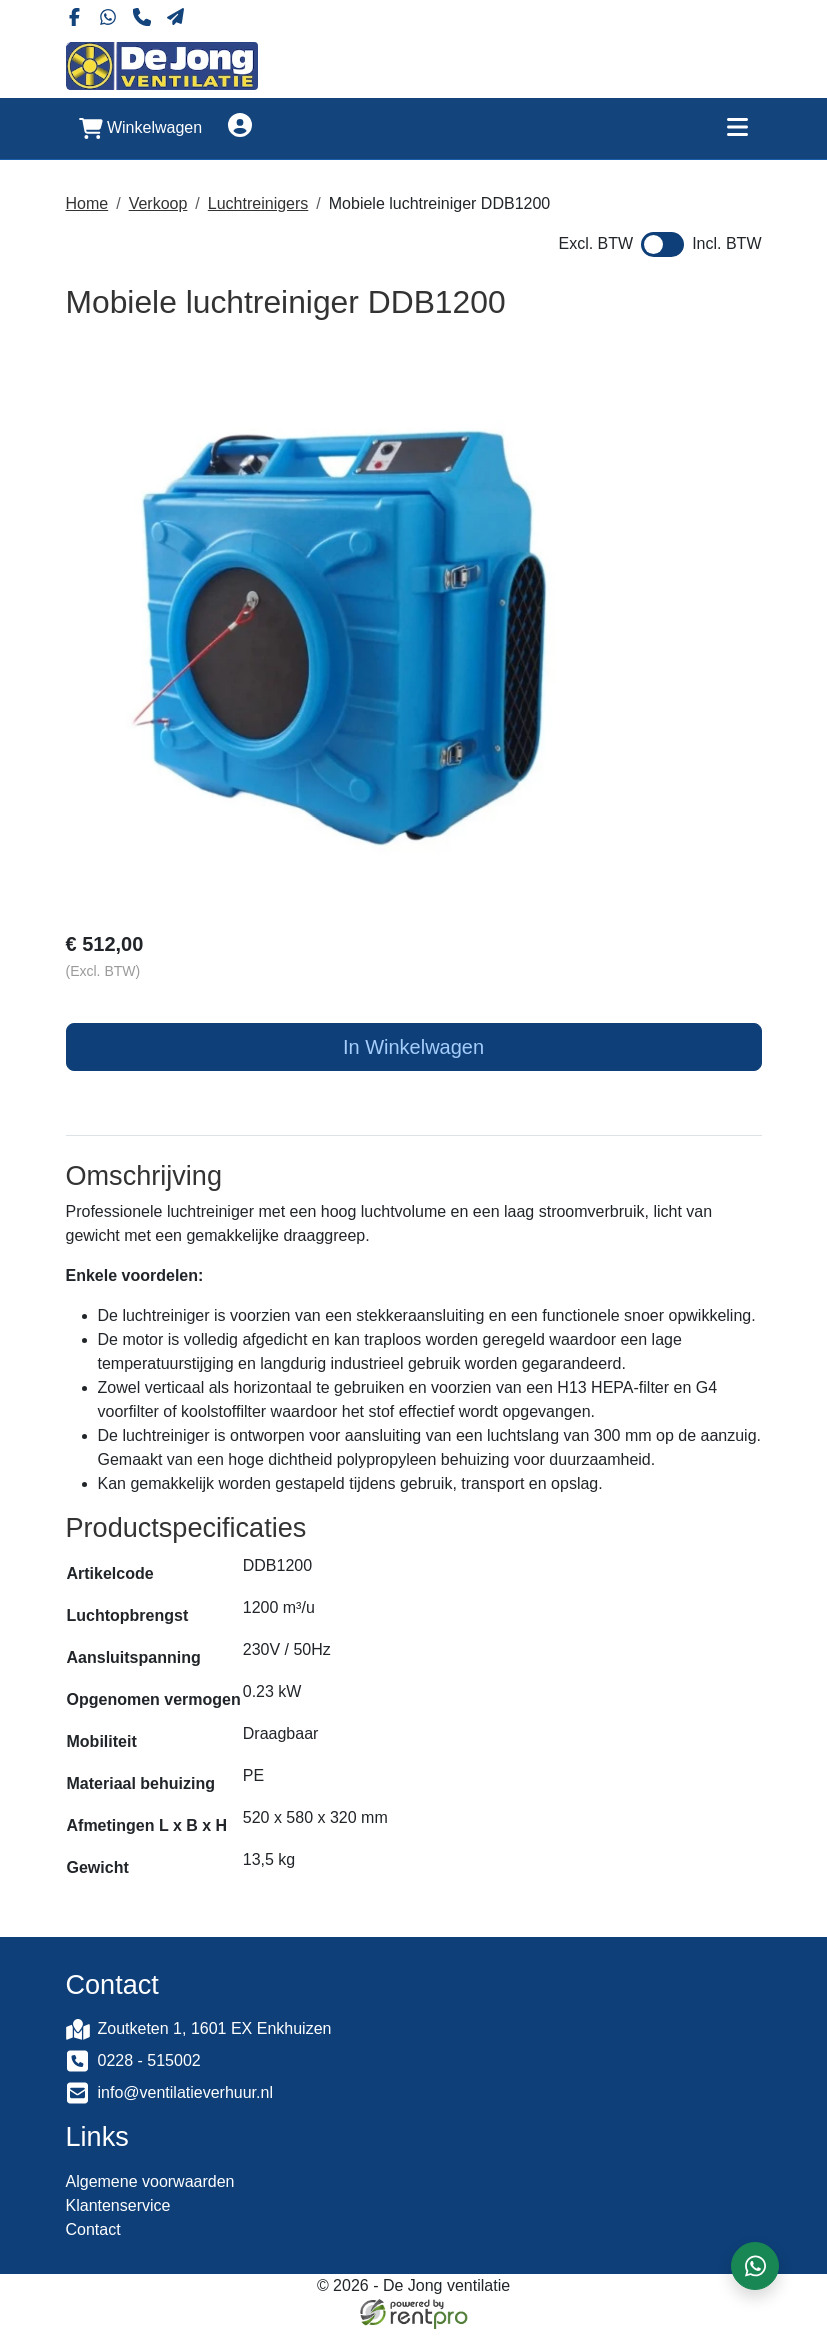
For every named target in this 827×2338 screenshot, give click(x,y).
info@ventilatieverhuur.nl (185, 2099)
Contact (93, 2238)
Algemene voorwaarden (150, 2190)
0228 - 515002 (149, 2067)
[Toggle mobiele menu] (738, 126)
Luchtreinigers (258, 201)
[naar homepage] (162, 64)
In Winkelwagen (413, 1048)
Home (87, 201)
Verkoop (158, 201)
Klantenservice (118, 2214)
